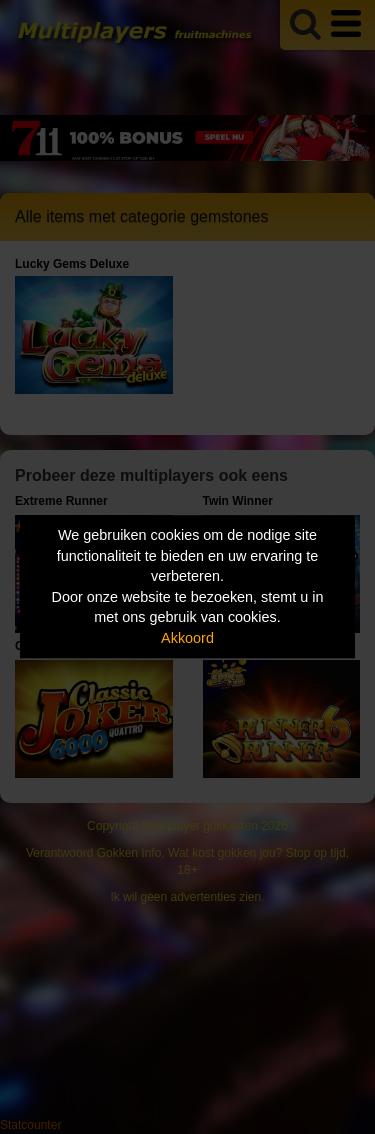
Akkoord (187, 638)
